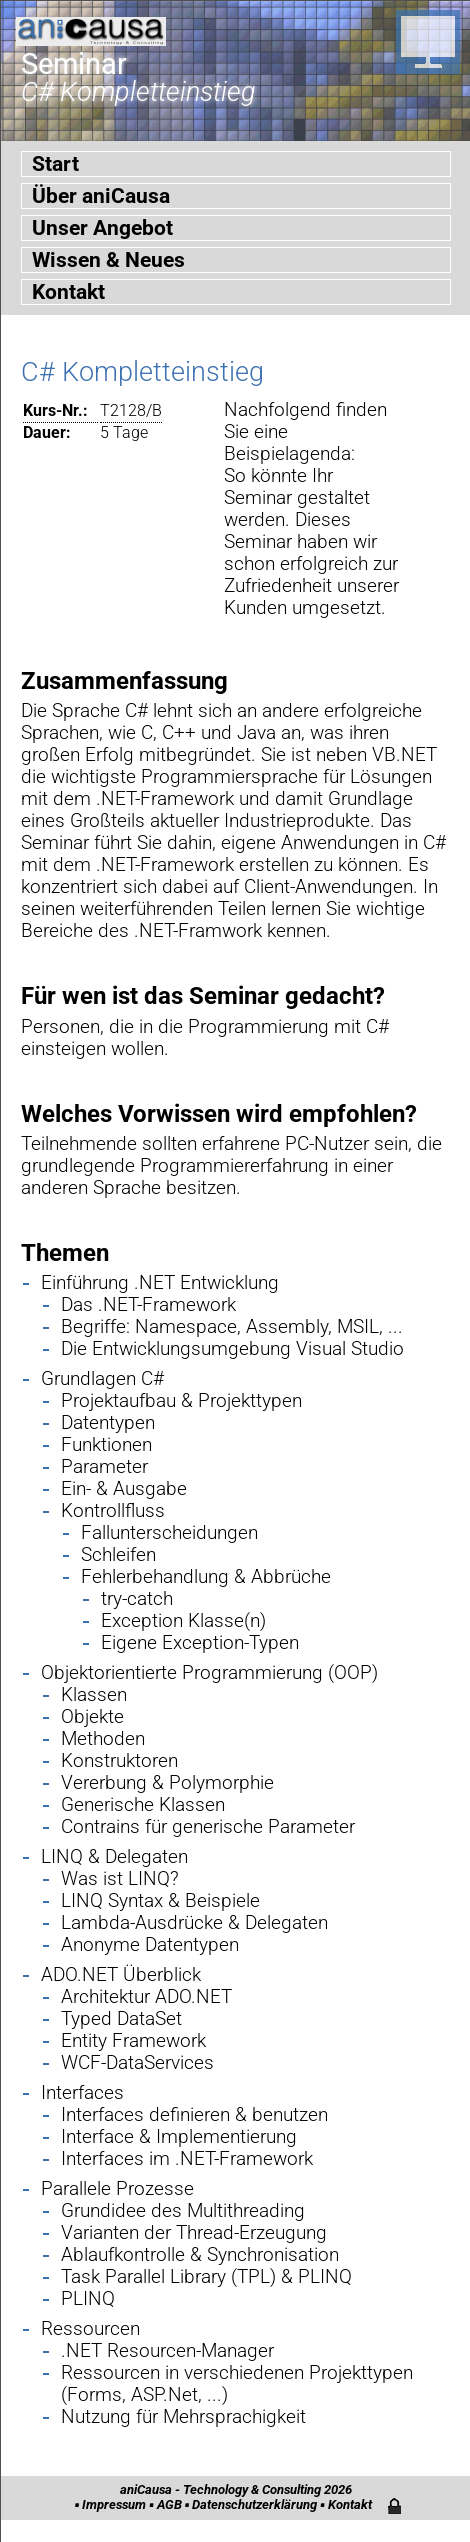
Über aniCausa (101, 196)
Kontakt (68, 292)
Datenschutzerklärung (254, 2504)
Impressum (114, 2504)
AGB (169, 2504)
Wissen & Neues (108, 260)
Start (55, 164)
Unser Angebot (102, 228)
